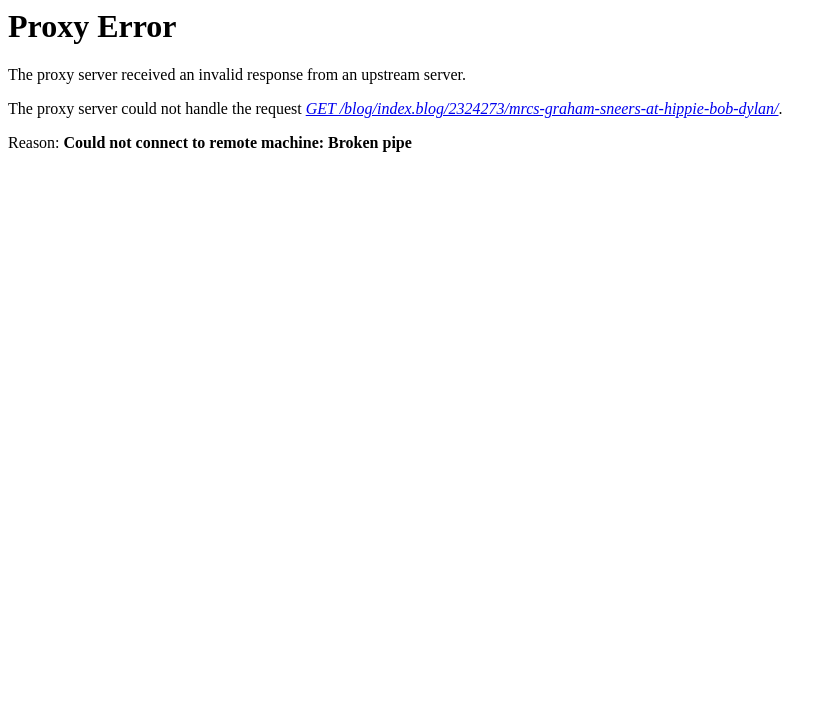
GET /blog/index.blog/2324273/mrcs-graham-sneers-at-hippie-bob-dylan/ (542, 108)
